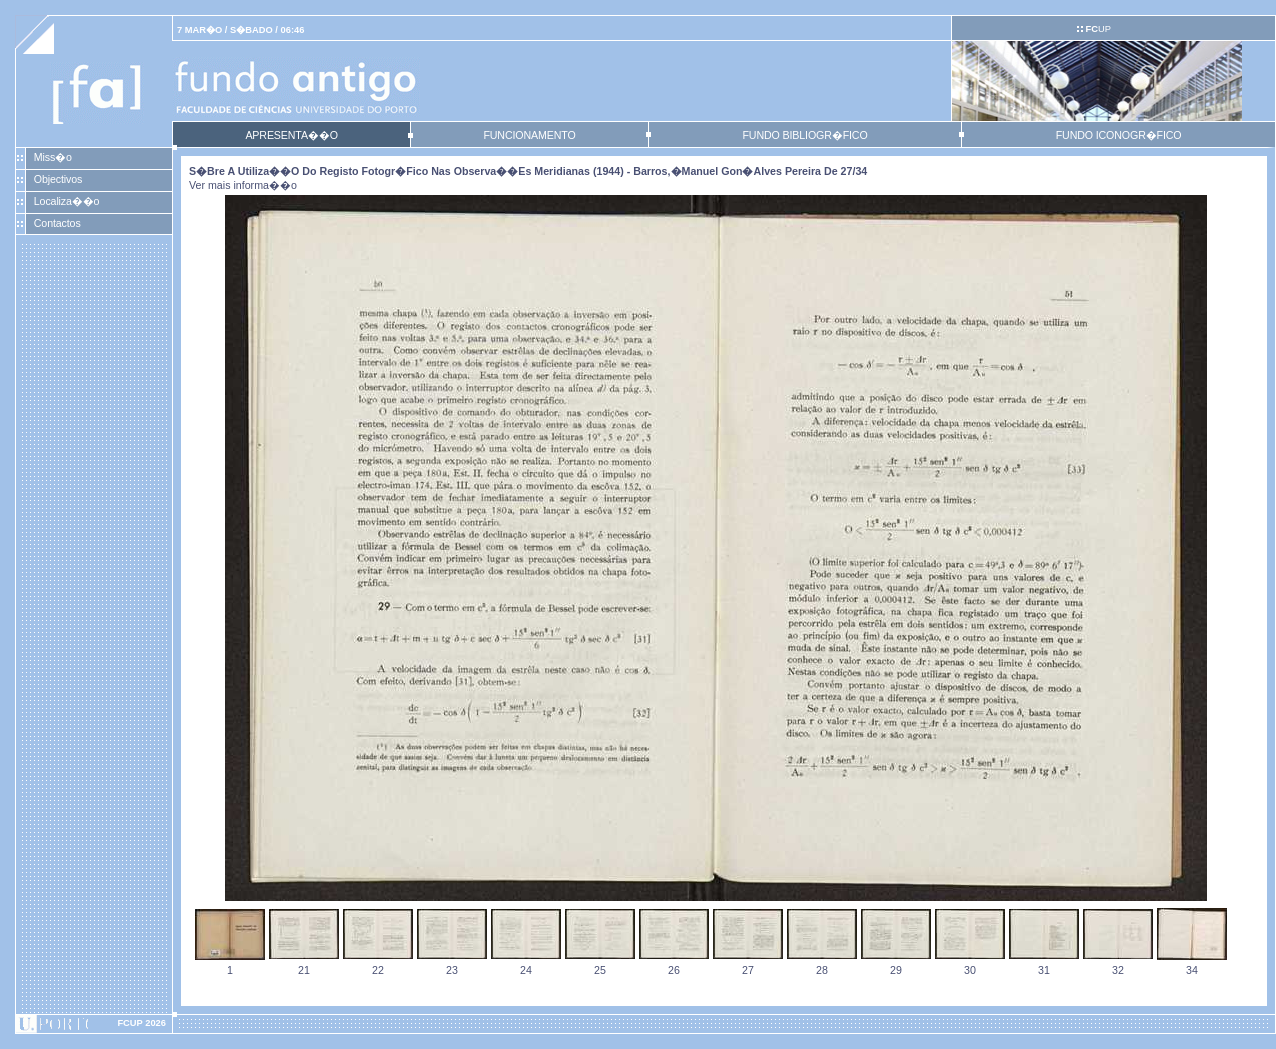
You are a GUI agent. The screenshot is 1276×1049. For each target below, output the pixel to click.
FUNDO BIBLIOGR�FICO (804, 135)
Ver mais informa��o (243, 185)
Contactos (57, 223)
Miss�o (53, 157)
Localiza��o (67, 201)
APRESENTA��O (291, 135)
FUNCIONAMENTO (529, 135)
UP (1097, 29)
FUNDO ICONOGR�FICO (1119, 135)
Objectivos (58, 179)
